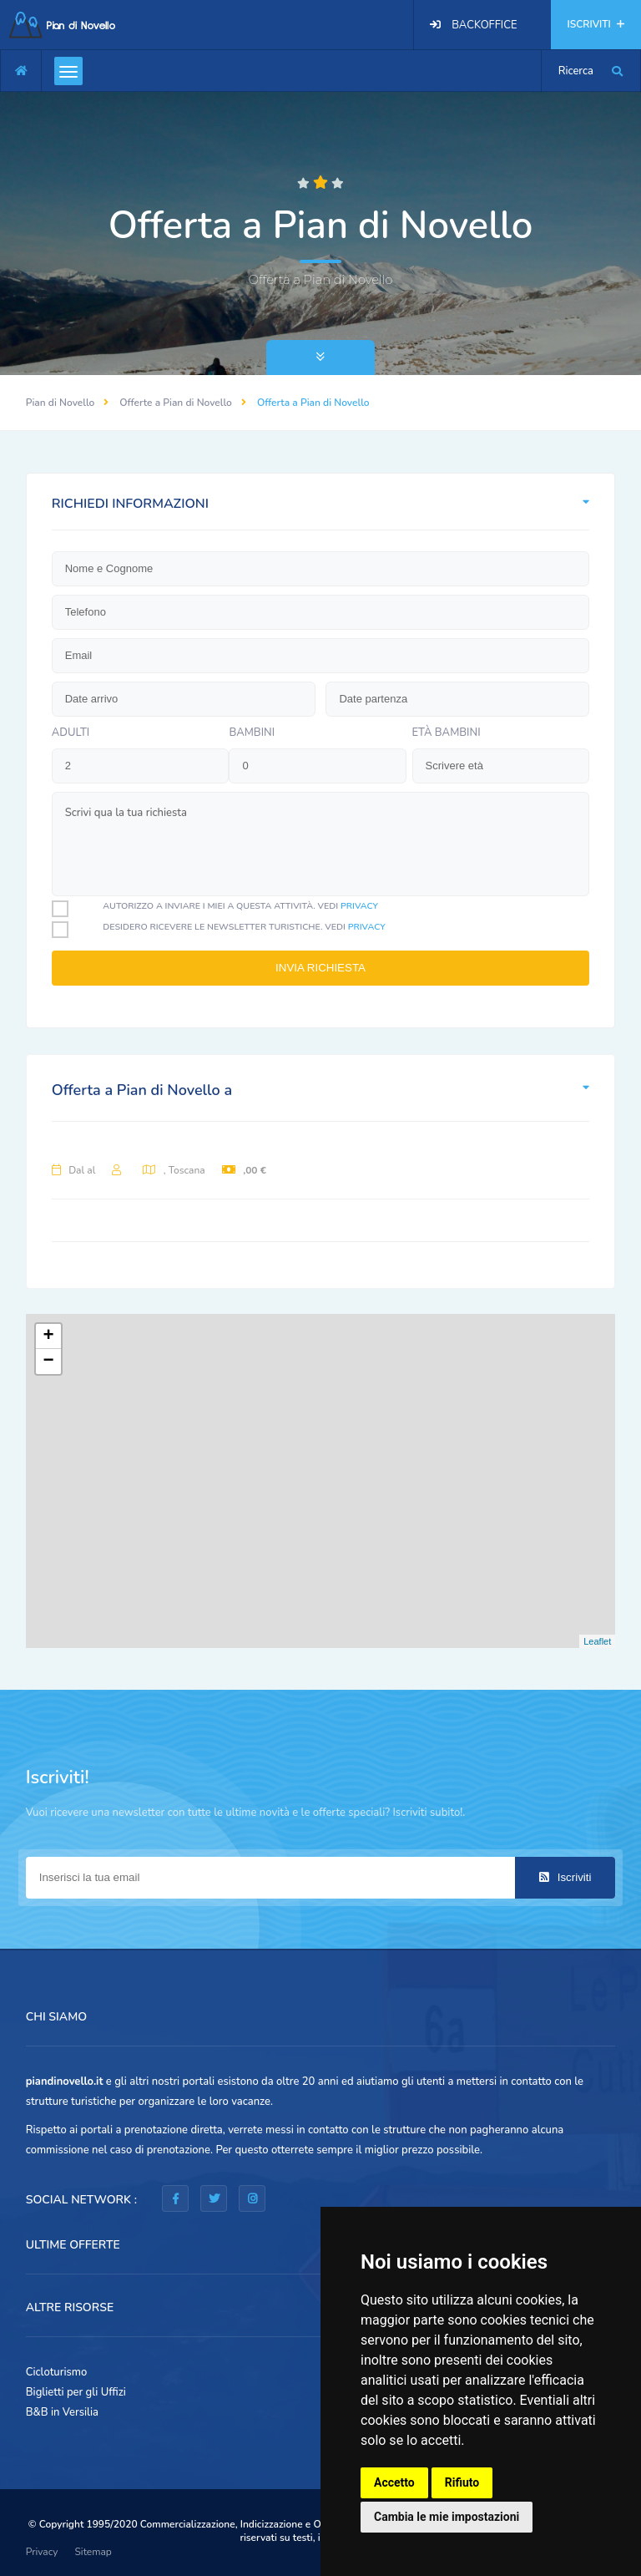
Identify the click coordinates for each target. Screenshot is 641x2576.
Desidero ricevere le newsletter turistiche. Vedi (244, 926)
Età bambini (446, 732)
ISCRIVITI (596, 24)
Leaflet (597, 1641)
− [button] (48, 1361)
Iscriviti (565, 1877)
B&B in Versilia (62, 2412)
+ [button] (48, 1336)
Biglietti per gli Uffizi (76, 2392)
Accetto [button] (394, 2482)
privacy (359, 906)
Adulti (71, 732)
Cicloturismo (57, 2372)
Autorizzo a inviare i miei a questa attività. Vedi (240, 906)
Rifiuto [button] (462, 2482)
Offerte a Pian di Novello (175, 402)
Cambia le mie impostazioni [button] (446, 2516)
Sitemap (92, 2551)
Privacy (42, 2551)
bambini (252, 732)
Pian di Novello (60, 402)
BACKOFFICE (484, 25)
